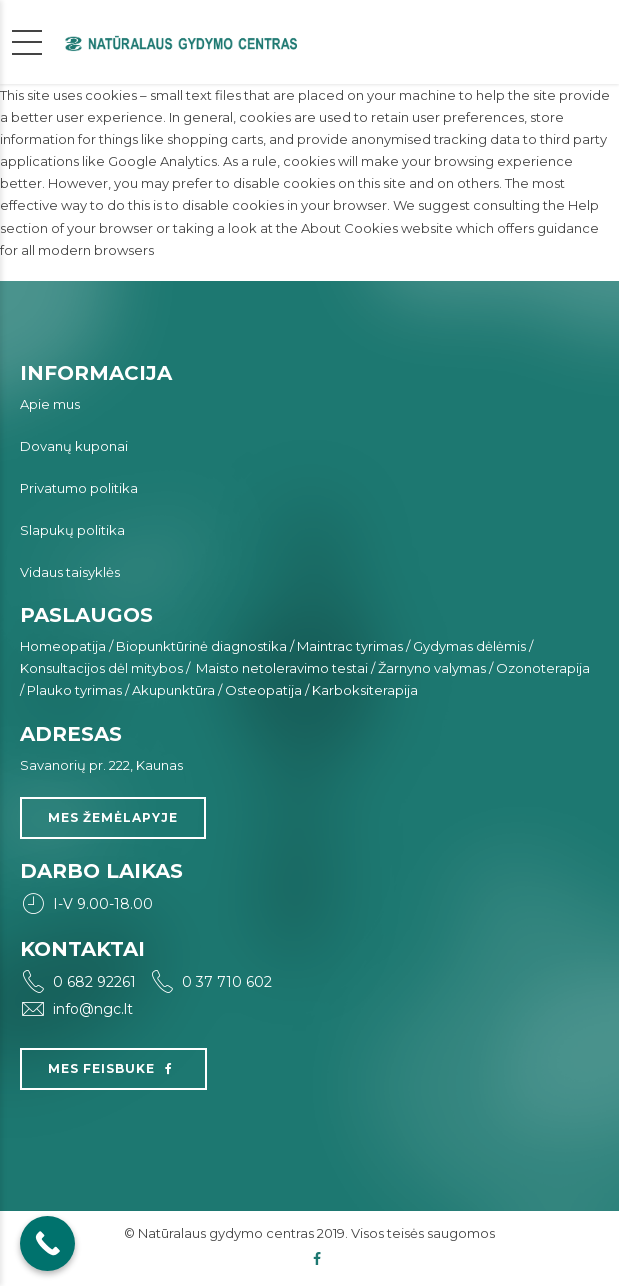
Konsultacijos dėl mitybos (101, 668)
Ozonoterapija (543, 668)
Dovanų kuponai (74, 446)
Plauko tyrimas (74, 690)
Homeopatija (63, 646)
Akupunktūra (173, 690)
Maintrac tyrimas (350, 646)
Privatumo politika (79, 488)
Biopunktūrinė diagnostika (201, 646)
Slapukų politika (72, 530)
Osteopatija (263, 690)
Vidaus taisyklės (70, 572)
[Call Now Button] (47, 1243)
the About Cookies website (364, 228)
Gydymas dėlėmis (469, 646)
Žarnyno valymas (432, 668)
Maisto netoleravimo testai (282, 668)
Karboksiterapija (365, 690)
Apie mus (50, 404)
